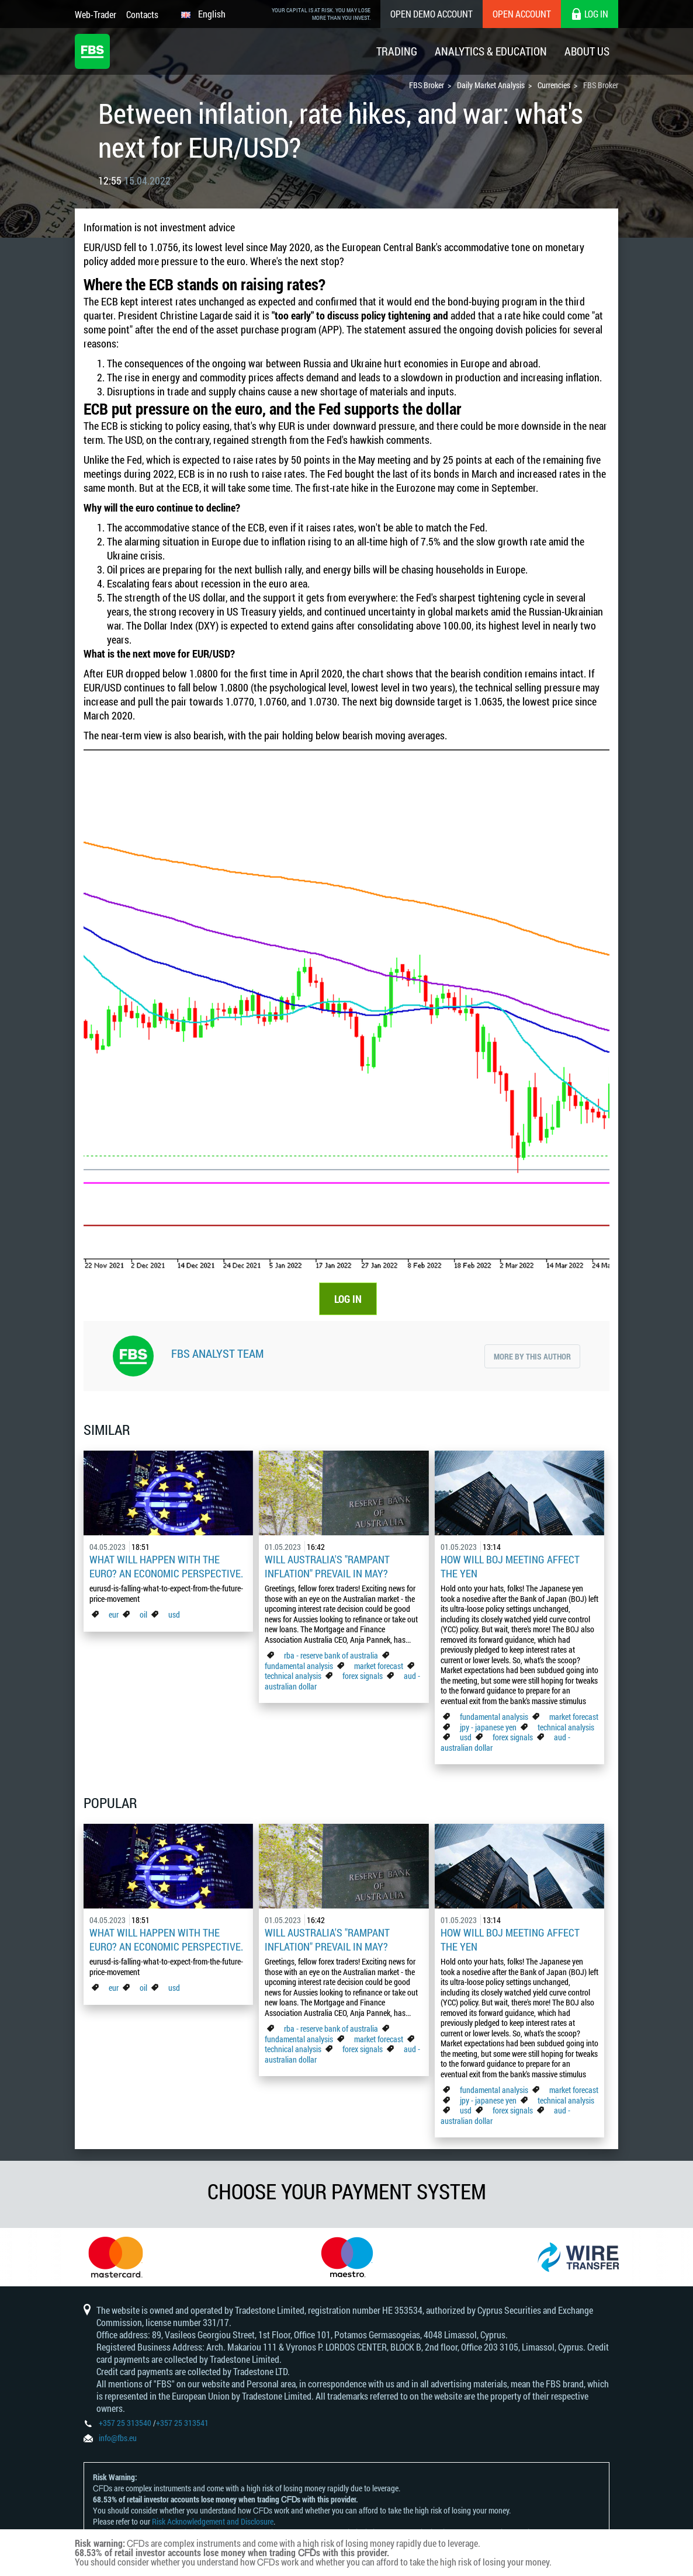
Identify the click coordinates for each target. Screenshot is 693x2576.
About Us (586, 51)
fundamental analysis (299, 1665)
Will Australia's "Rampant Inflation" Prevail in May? (327, 1566)
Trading (396, 51)
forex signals (362, 1675)
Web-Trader (95, 14)
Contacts (142, 14)
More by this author (532, 1356)
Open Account (522, 14)
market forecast (378, 1665)
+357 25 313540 (125, 2422)
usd (174, 1614)
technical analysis (293, 1675)
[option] (115, 2257)
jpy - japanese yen (488, 1727)
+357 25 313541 (182, 2422)
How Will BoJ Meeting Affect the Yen (510, 1566)
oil (143, 1614)
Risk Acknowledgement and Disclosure (212, 2521)
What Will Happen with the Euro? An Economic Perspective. (166, 1566)
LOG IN (348, 1299)
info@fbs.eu (118, 2437)
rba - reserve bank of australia (332, 1655)
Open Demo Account (431, 14)
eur (114, 1614)
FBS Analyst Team (217, 1353)
